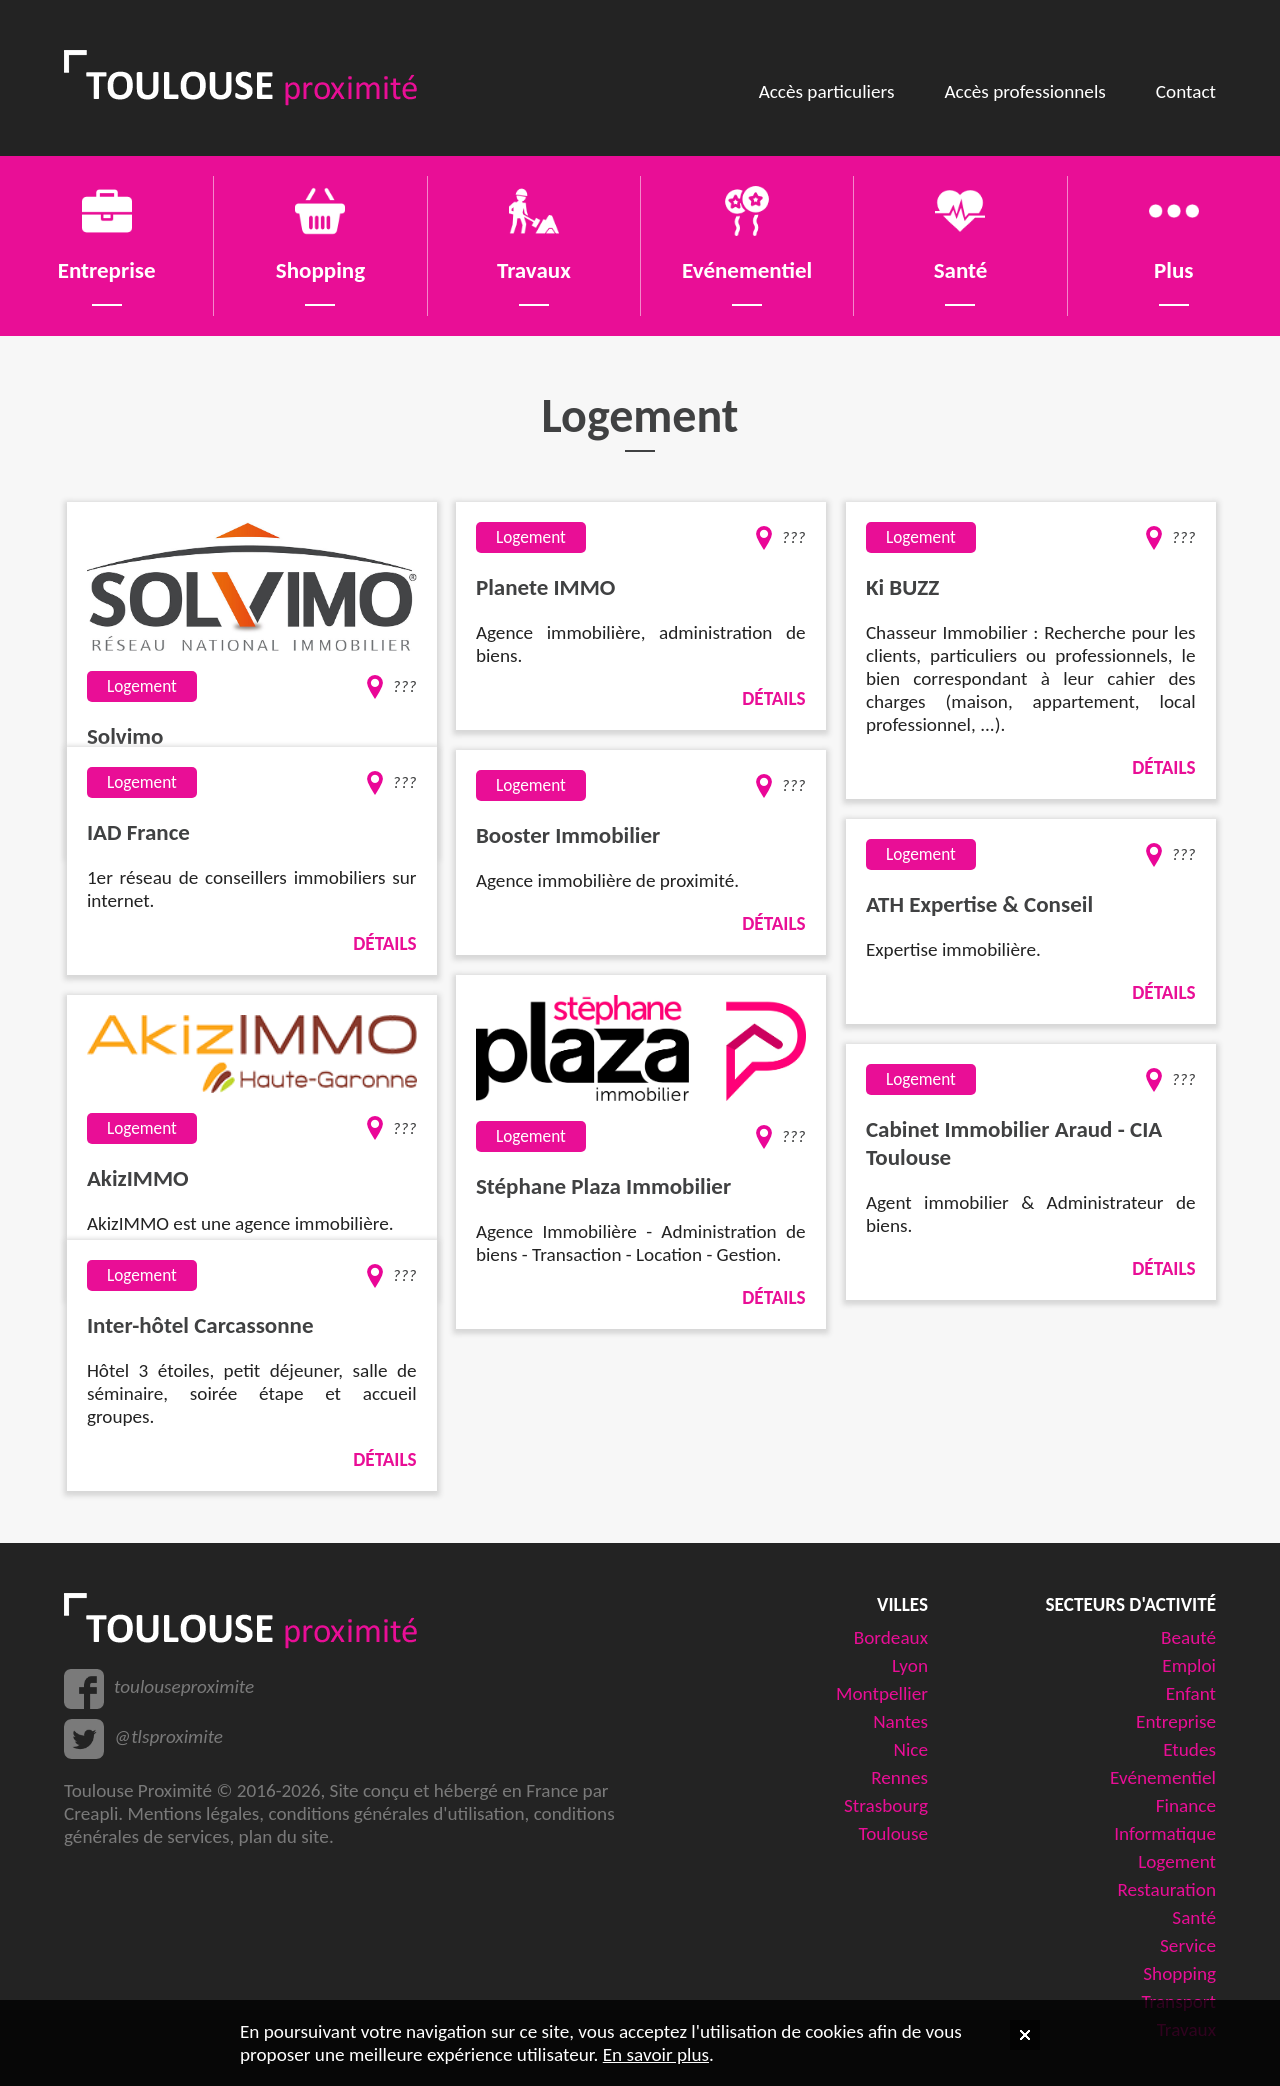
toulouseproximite (184, 1686)
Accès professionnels (1024, 91)
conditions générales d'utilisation (396, 1813)
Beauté (1188, 1637)
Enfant (1191, 1693)
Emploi (1189, 1665)
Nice (911, 1749)
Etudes (1189, 1749)
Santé (1194, 1917)
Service (1188, 1945)
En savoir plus (656, 2054)
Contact (1186, 91)
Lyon (910, 1665)
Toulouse (894, 1833)
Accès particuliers (827, 91)
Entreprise (1176, 1721)
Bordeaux (891, 1637)
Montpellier (882, 1693)
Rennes (899, 1777)
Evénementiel (1163, 1777)
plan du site (284, 1836)
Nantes (900, 1721)
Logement (1177, 1861)
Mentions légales (193, 1813)
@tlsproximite (168, 1736)
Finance (1186, 1805)
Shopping (1179, 1973)
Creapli (91, 1813)
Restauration (1166, 1889)
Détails (773, 698)
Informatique (1165, 1833)
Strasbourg (886, 1805)
